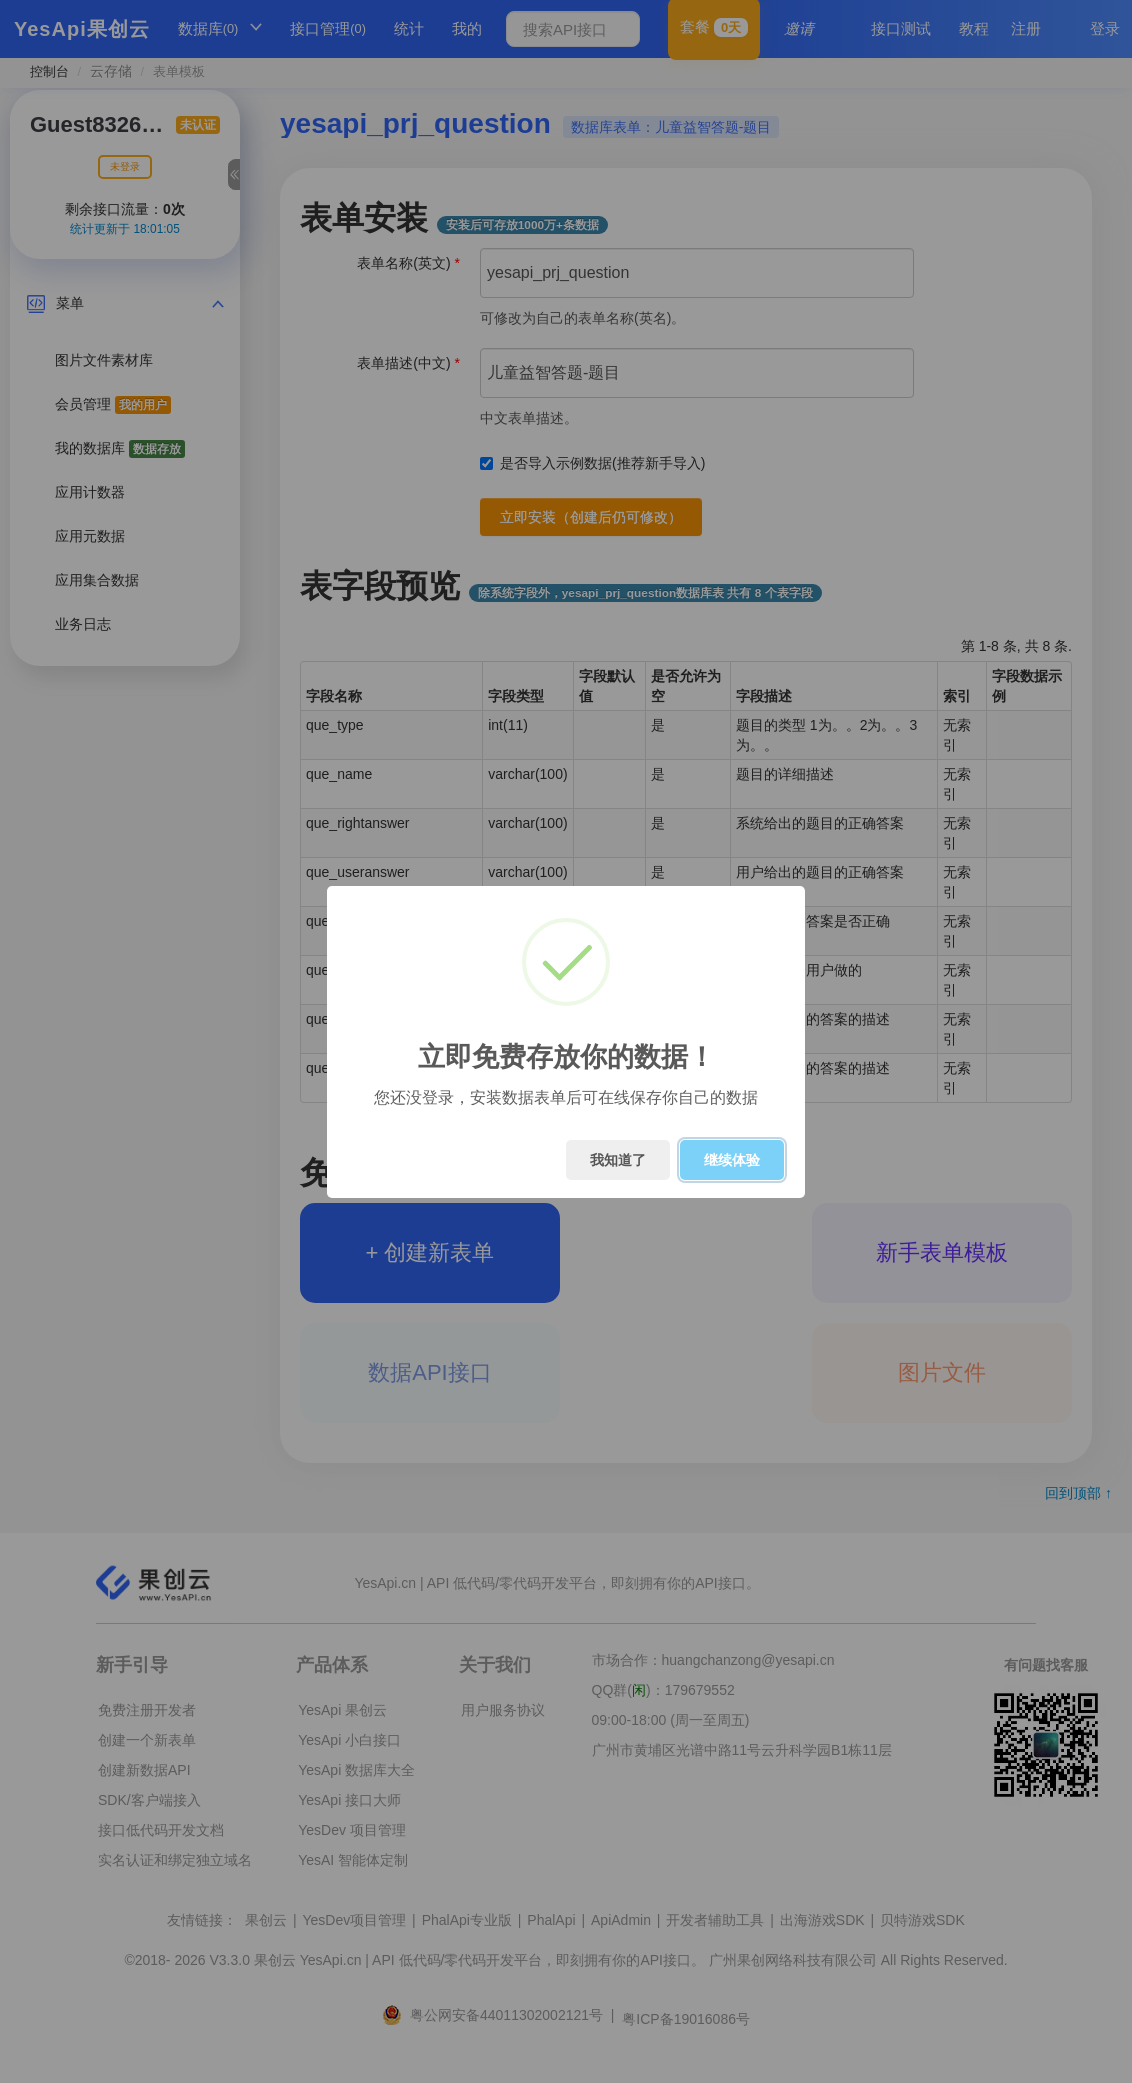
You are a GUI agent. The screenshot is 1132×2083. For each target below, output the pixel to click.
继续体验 (732, 1160)
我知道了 (618, 1160)
